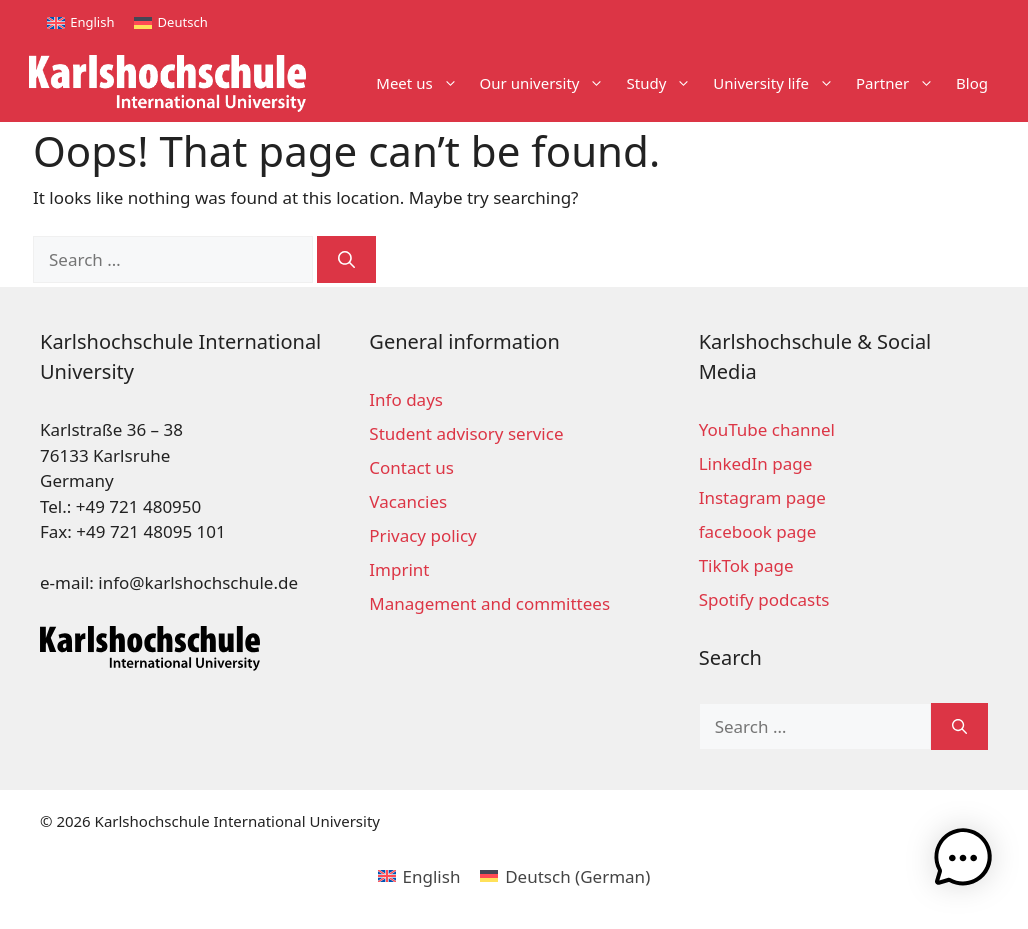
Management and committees (489, 603)
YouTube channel (767, 429)
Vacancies (408, 501)
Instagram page (762, 497)
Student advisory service (466, 433)
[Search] (346, 260)
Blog (972, 83)
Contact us (411, 467)
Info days (406, 399)
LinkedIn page (756, 463)
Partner (900, 83)
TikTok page (746, 565)
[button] (966, 864)
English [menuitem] (92, 22)
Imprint (399, 569)
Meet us (422, 83)
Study (664, 83)
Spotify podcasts (764, 599)
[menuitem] (80, 22)
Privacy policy (422, 535)
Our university (548, 83)
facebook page (758, 531)
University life (779, 83)
